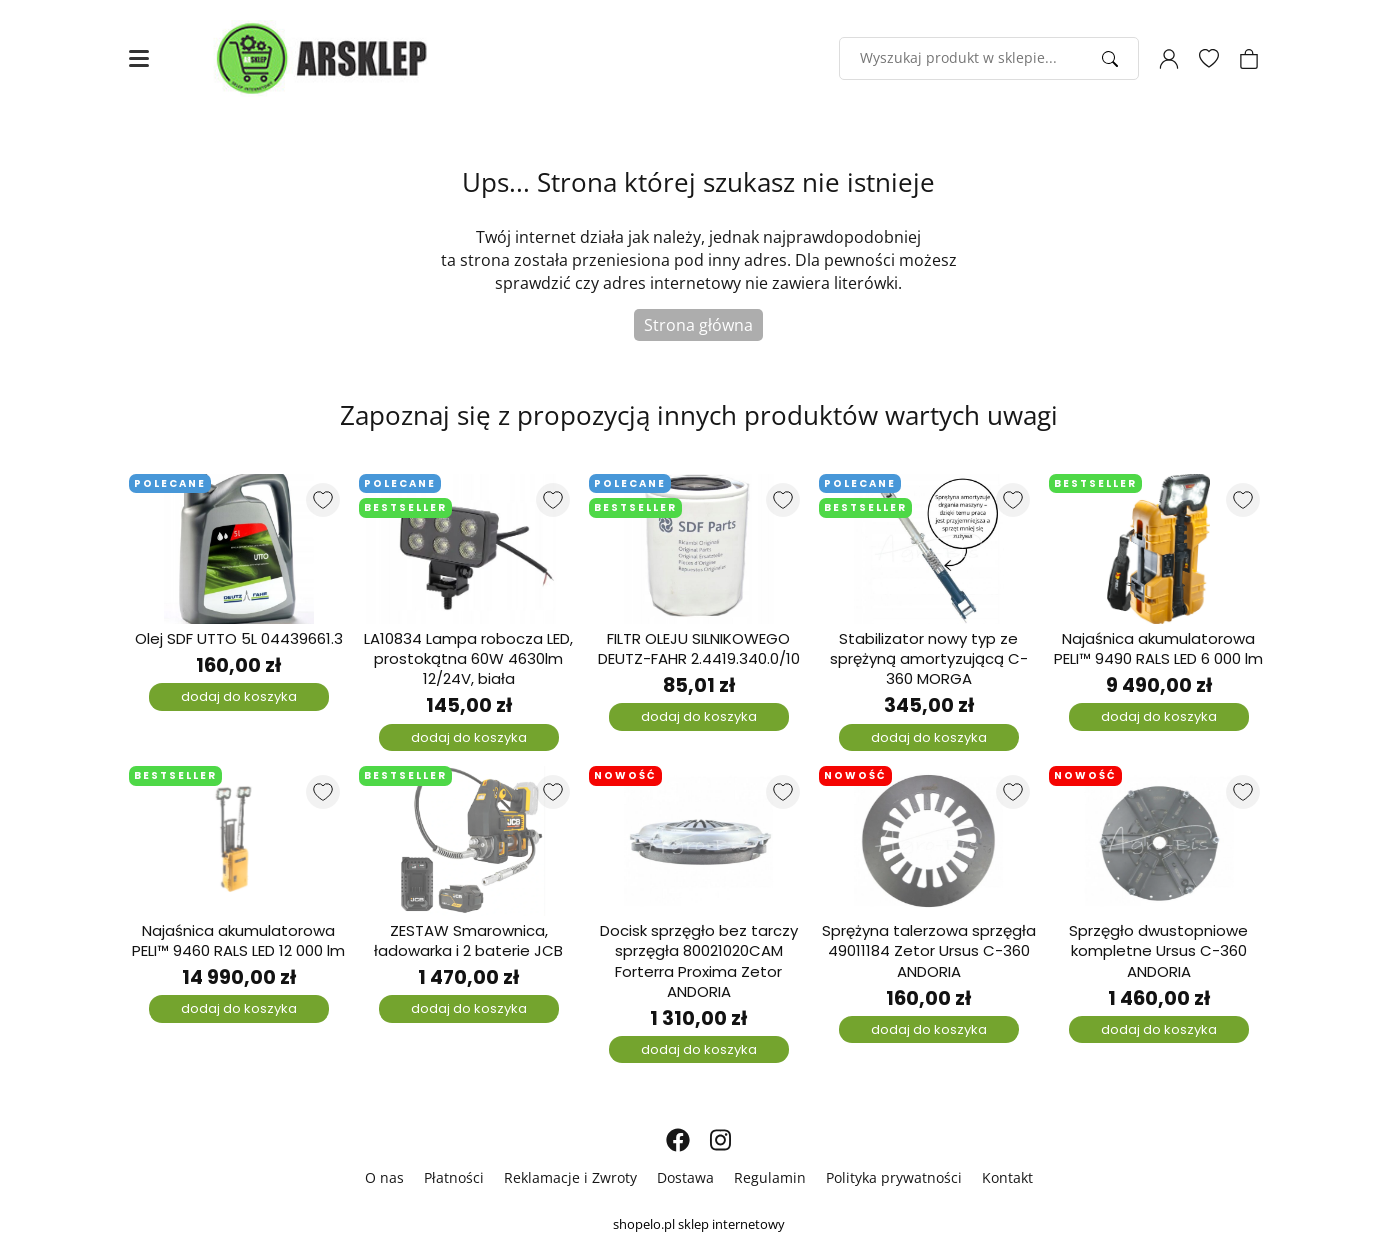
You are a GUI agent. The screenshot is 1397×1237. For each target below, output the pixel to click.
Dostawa (685, 1177)
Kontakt (1007, 1177)
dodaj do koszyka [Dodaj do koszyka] (239, 696)
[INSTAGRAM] (720, 1139)
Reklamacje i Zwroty (570, 1177)
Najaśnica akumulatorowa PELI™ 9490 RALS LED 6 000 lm (1158, 649)
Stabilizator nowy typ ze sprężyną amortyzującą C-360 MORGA (929, 659)
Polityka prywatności (894, 1177)
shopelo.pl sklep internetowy (699, 1224)
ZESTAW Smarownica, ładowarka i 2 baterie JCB (468, 941)
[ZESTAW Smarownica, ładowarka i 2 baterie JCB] (469, 841)
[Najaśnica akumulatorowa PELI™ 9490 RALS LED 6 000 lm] (1159, 549)
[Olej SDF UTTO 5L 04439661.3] (239, 549)
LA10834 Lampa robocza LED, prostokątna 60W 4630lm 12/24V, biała (468, 659)
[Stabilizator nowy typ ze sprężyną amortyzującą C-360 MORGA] (929, 549)
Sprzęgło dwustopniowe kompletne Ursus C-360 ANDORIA (1158, 951)
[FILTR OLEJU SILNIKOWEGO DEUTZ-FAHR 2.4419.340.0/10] (699, 549)
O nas (384, 1177)
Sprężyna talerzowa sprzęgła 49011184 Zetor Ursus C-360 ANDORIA (929, 951)
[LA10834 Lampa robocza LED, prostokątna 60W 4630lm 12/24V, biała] (469, 549)
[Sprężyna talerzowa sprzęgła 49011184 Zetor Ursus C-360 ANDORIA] (929, 841)
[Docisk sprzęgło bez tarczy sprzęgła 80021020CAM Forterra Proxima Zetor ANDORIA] (699, 841)
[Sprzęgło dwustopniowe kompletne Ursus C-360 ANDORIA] (1159, 841)
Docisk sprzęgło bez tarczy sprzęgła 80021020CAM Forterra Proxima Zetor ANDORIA (699, 961)
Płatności (454, 1177)
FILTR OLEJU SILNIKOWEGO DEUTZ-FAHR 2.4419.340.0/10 (699, 649)
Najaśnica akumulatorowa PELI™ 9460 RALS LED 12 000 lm (238, 941)
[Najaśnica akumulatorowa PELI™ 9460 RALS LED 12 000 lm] (239, 841)
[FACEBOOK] (678, 1139)
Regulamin (770, 1177)
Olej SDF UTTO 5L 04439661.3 (239, 639)
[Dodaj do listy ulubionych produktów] (323, 500)
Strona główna (698, 325)
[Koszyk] (1249, 59)
